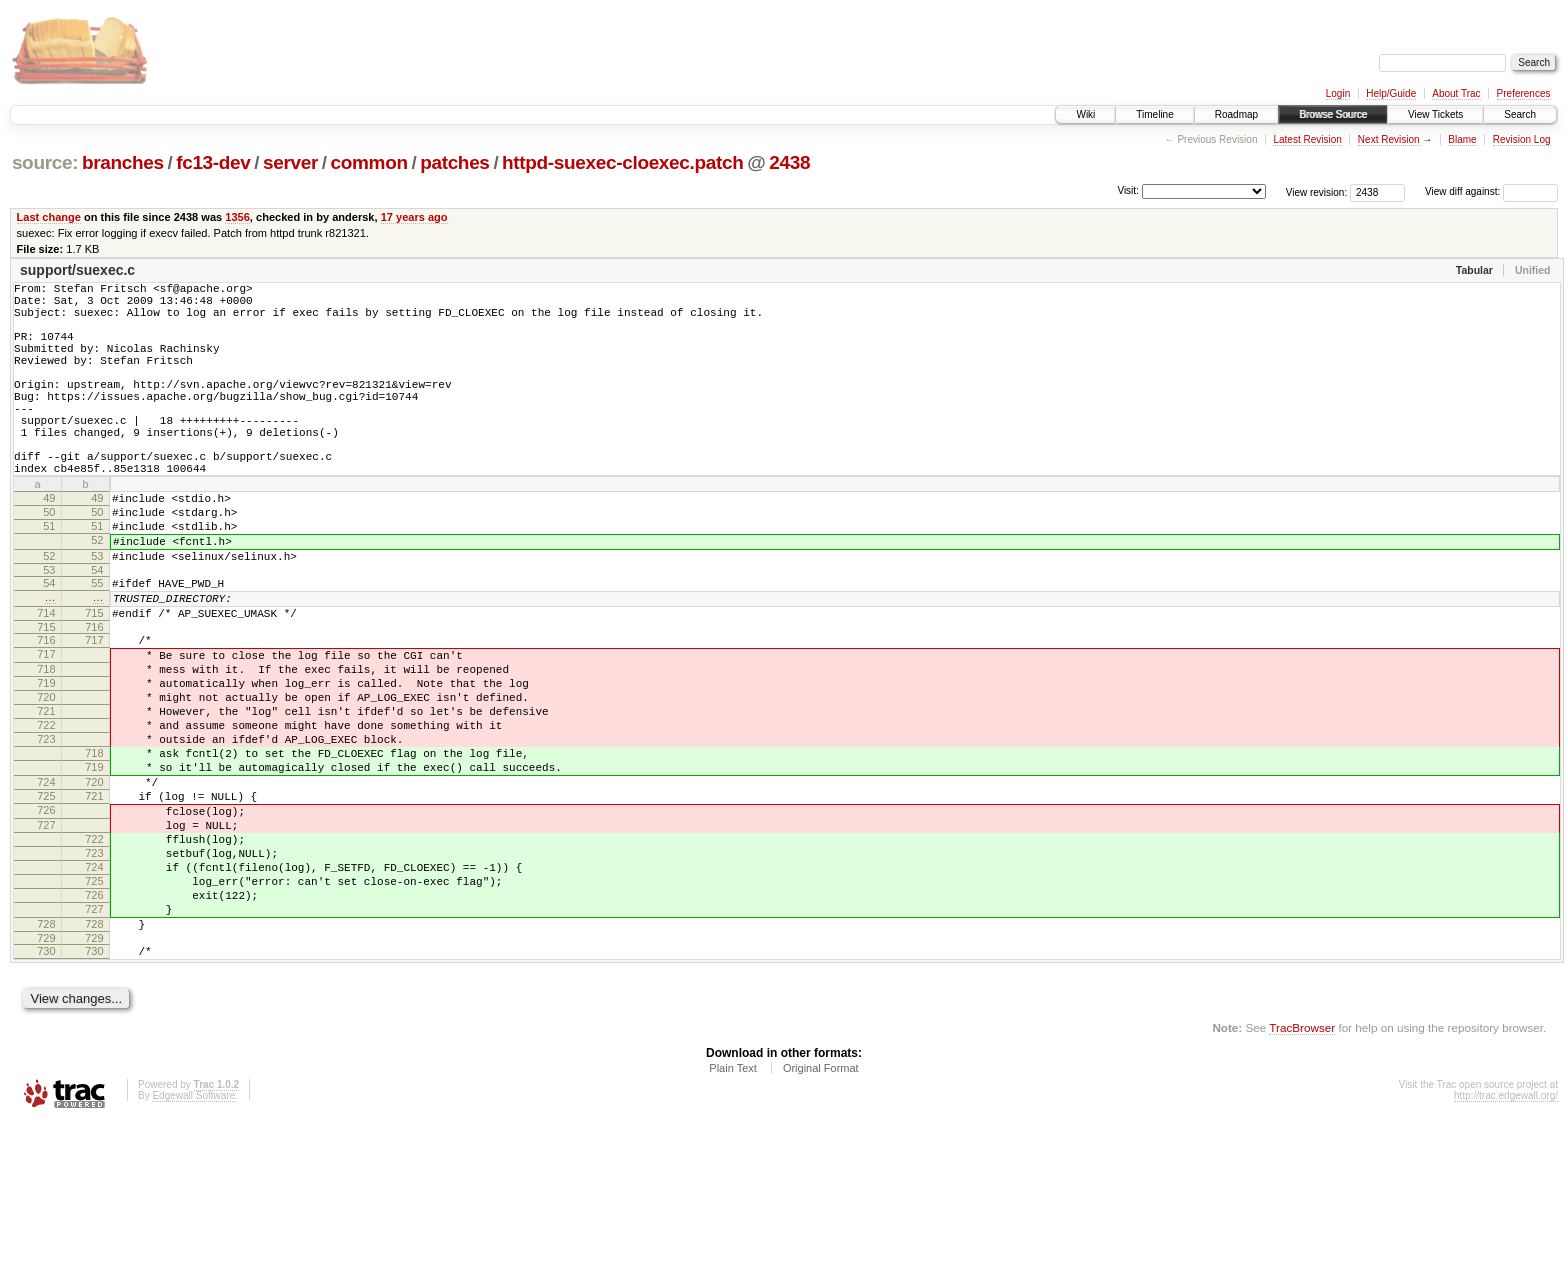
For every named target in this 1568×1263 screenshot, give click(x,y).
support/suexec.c (77, 270)
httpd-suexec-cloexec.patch (622, 162)
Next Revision (1389, 139)
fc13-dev (213, 162)
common (369, 162)
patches (454, 162)
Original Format (821, 1209)
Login (1338, 93)
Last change (49, 217)
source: (45, 162)
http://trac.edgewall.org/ (1506, 1236)
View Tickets (1435, 114)
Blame (1462, 139)
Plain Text (733, 1209)
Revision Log (1522, 139)
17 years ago (414, 217)
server (290, 162)
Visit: (1128, 190)
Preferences (1524, 93)
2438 (789, 162)
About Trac (1456, 93)
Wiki (1085, 114)
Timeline (1154, 114)
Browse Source (1333, 114)
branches (123, 162)
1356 (237, 217)
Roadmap (1236, 114)
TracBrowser (1302, 1168)
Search (1520, 114)
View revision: (1317, 191)
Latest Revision (1307, 139)
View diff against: (1491, 191)
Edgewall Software (193, 1236)
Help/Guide (1391, 93)
